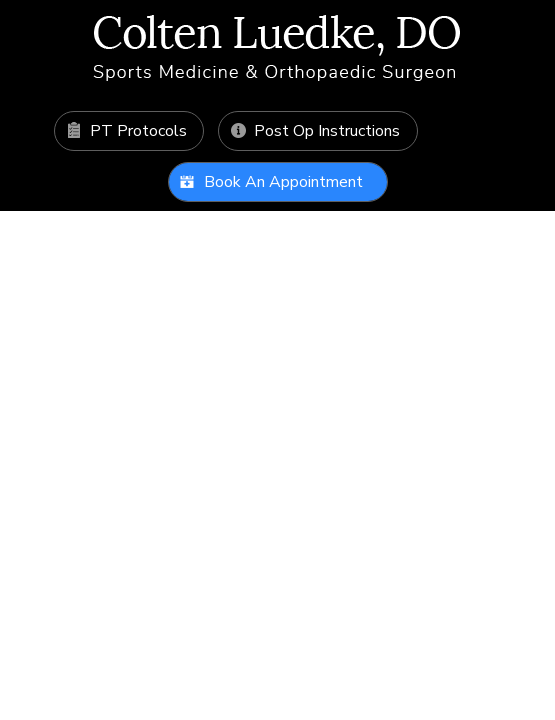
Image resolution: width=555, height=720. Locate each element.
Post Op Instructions (327, 131)
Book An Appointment (283, 182)
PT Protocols (138, 131)
